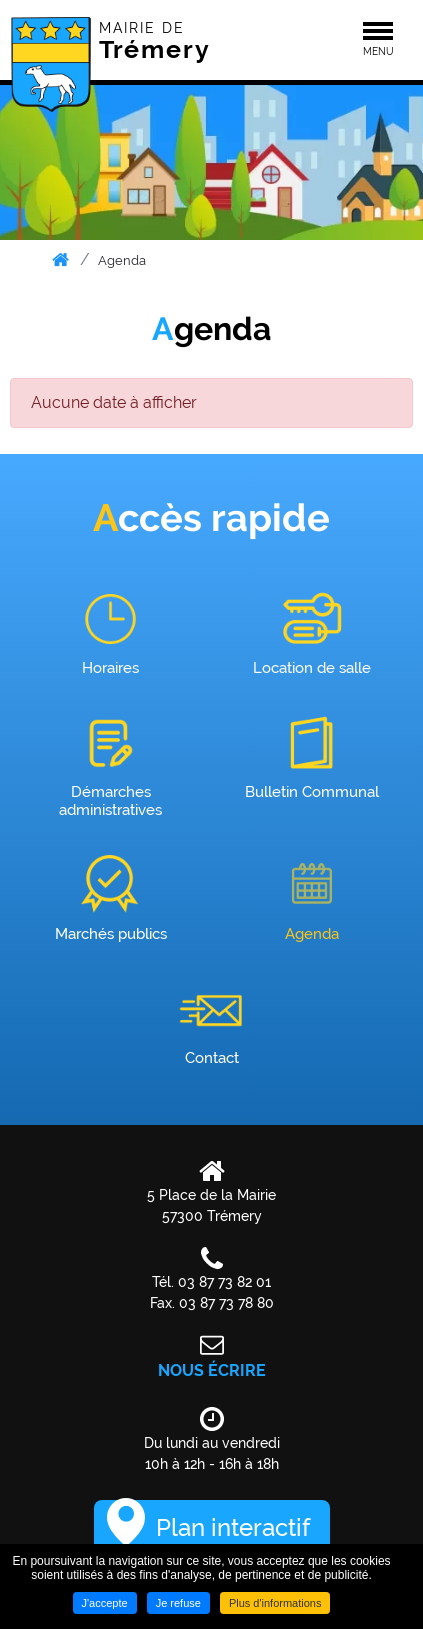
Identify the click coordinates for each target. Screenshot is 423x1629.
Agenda (122, 260)
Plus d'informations (275, 1603)
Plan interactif (233, 1527)
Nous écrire (212, 1370)
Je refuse (178, 1603)
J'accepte (105, 1603)
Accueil (61, 260)
